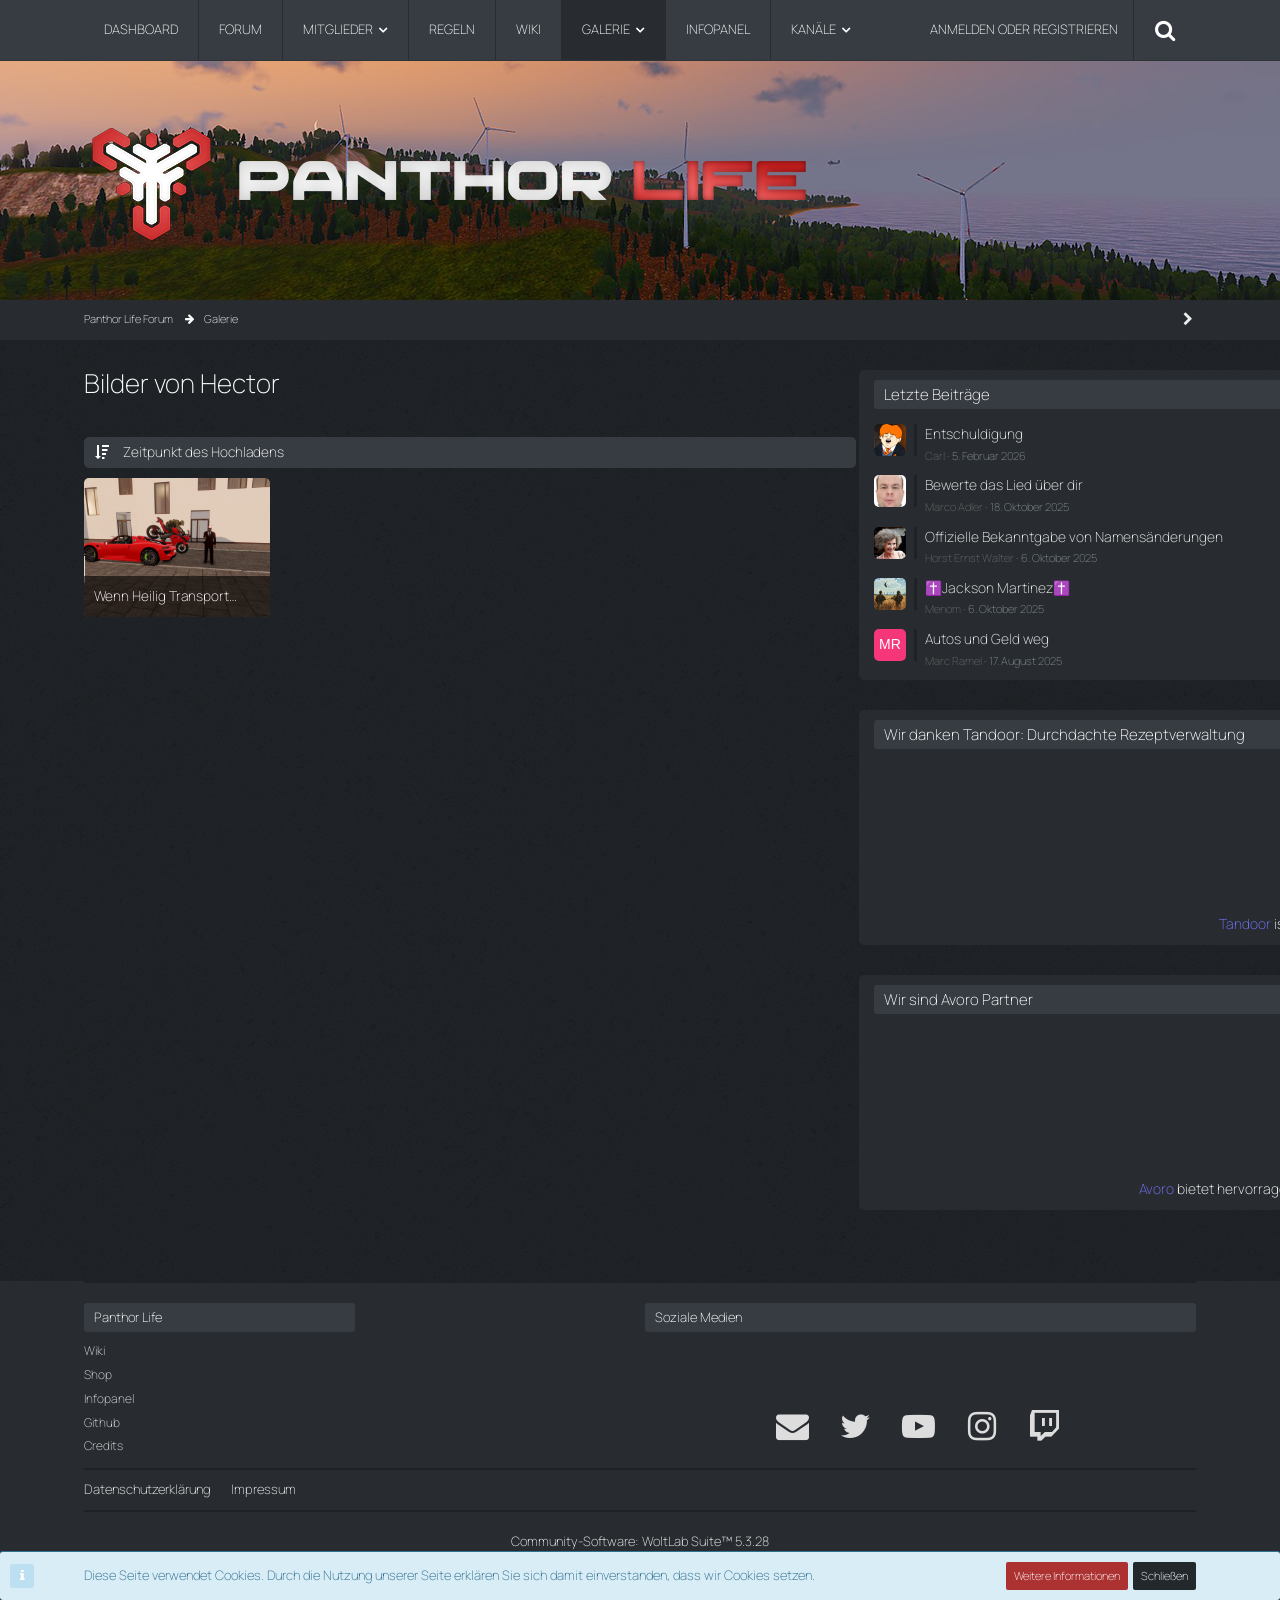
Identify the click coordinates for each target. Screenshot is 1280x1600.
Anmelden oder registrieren (1024, 29)
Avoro (907, 1212)
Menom (940, 617)
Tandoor (898, 948)
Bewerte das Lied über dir (993, 482)
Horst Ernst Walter (966, 569)
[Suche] (1165, 30)
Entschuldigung (966, 433)
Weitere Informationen (1068, 1575)
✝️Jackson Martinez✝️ (988, 598)
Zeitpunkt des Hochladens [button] (198, 451)
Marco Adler (951, 501)
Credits (103, 1446)
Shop (98, 1374)
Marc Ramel (950, 666)
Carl (932, 452)
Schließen (1165, 1575)
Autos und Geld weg (979, 646)
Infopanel (109, 1398)
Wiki (94, 1351)
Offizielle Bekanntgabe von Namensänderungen (997, 539)
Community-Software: (640, 1541)
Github (102, 1422)
